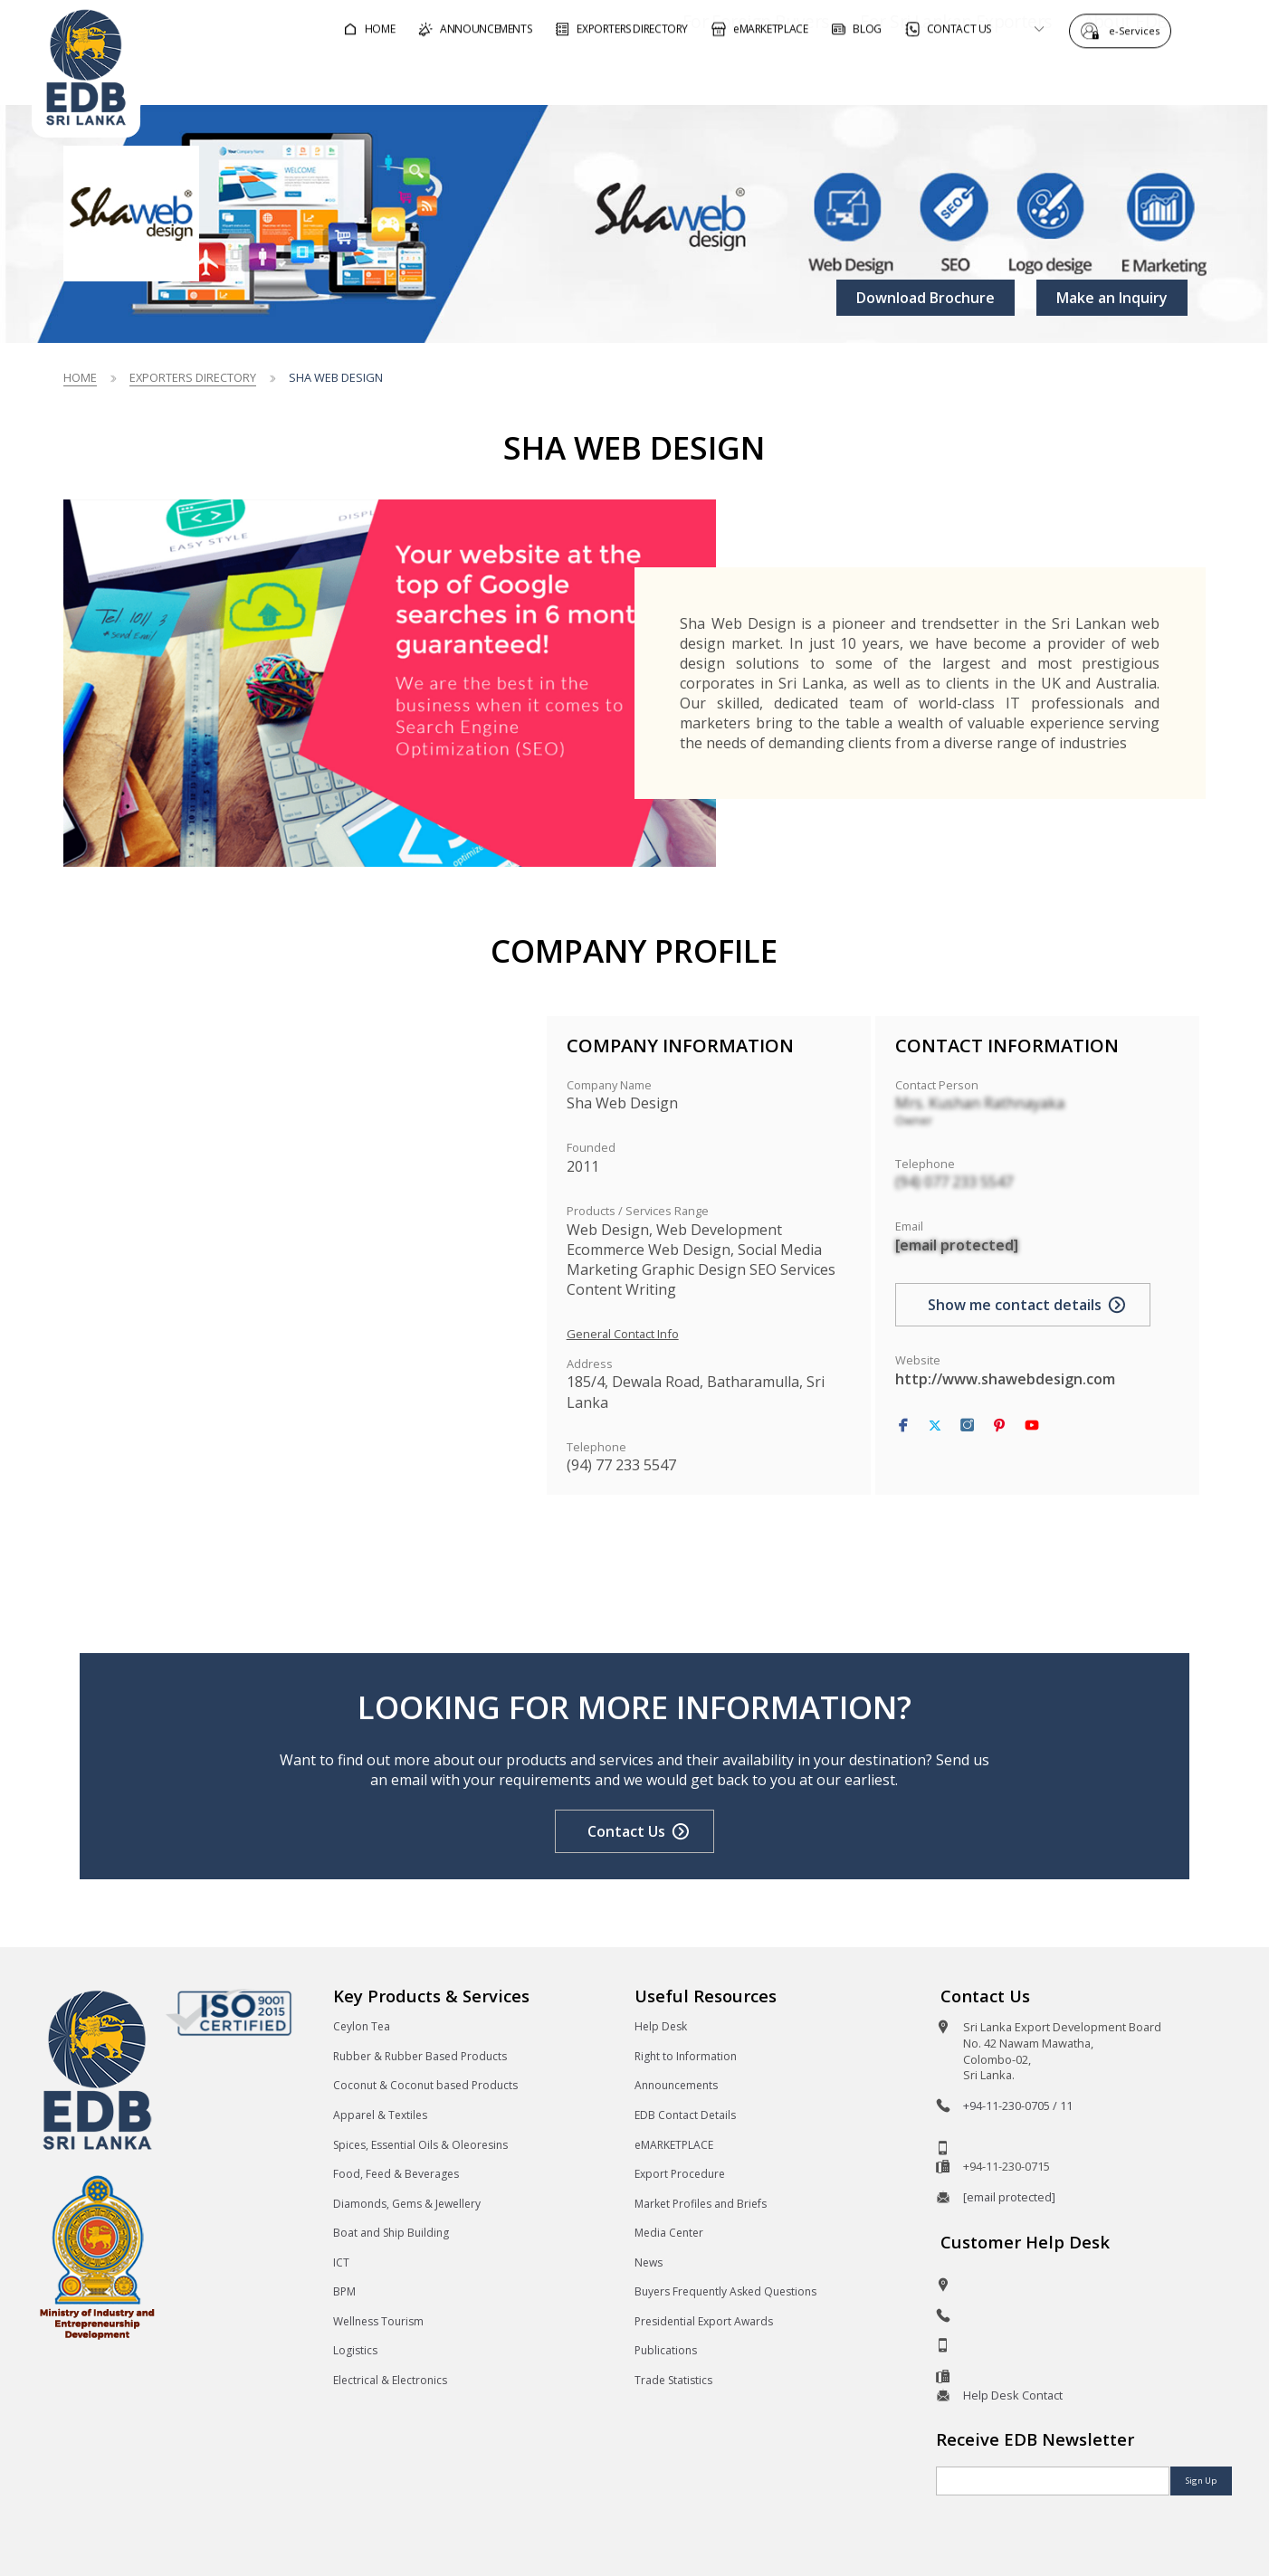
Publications (665, 2350)
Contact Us (626, 1831)
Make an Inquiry (1112, 298)
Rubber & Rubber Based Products (420, 2056)
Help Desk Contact (1013, 2395)
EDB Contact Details (685, 2115)
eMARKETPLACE (673, 2145)
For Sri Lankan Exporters (904, 75)
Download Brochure (925, 298)
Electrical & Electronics (390, 2380)
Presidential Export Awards (703, 2321)
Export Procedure (679, 2174)
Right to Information (685, 2056)
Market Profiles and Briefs (700, 2203)
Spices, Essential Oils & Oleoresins (420, 2145)
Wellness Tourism (378, 2321)
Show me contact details (1015, 1305)
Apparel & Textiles (380, 2115)
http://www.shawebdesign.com (1005, 1379)
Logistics (355, 2350)
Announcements (676, 2085)
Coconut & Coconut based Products (425, 2085)
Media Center (668, 2232)
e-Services (1138, 29)
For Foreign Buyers (704, 75)
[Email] (1052, 2481)
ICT (341, 2262)
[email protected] (956, 1245)
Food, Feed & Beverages (396, 2174)
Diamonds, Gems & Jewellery (407, 2203)
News (648, 2262)
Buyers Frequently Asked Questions (725, 2291)
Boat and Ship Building (391, 2232)
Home (80, 377)
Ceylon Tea (361, 2026)
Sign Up (1201, 2480)
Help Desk (660, 2026)
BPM (344, 2291)
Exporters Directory (192, 377)
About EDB (1074, 75)
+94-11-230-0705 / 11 (1018, 2105)
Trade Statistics (673, 2380)
